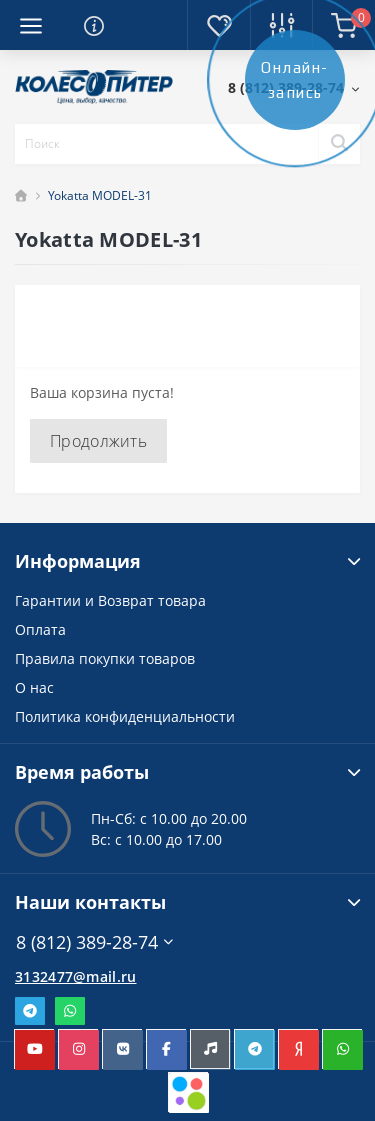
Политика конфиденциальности (125, 716)
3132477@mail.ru (76, 976)
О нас (34, 687)
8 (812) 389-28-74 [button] (94, 942)
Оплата (40, 629)
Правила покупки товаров (105, 658)
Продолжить (98, 441)
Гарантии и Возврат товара (110, 600)
